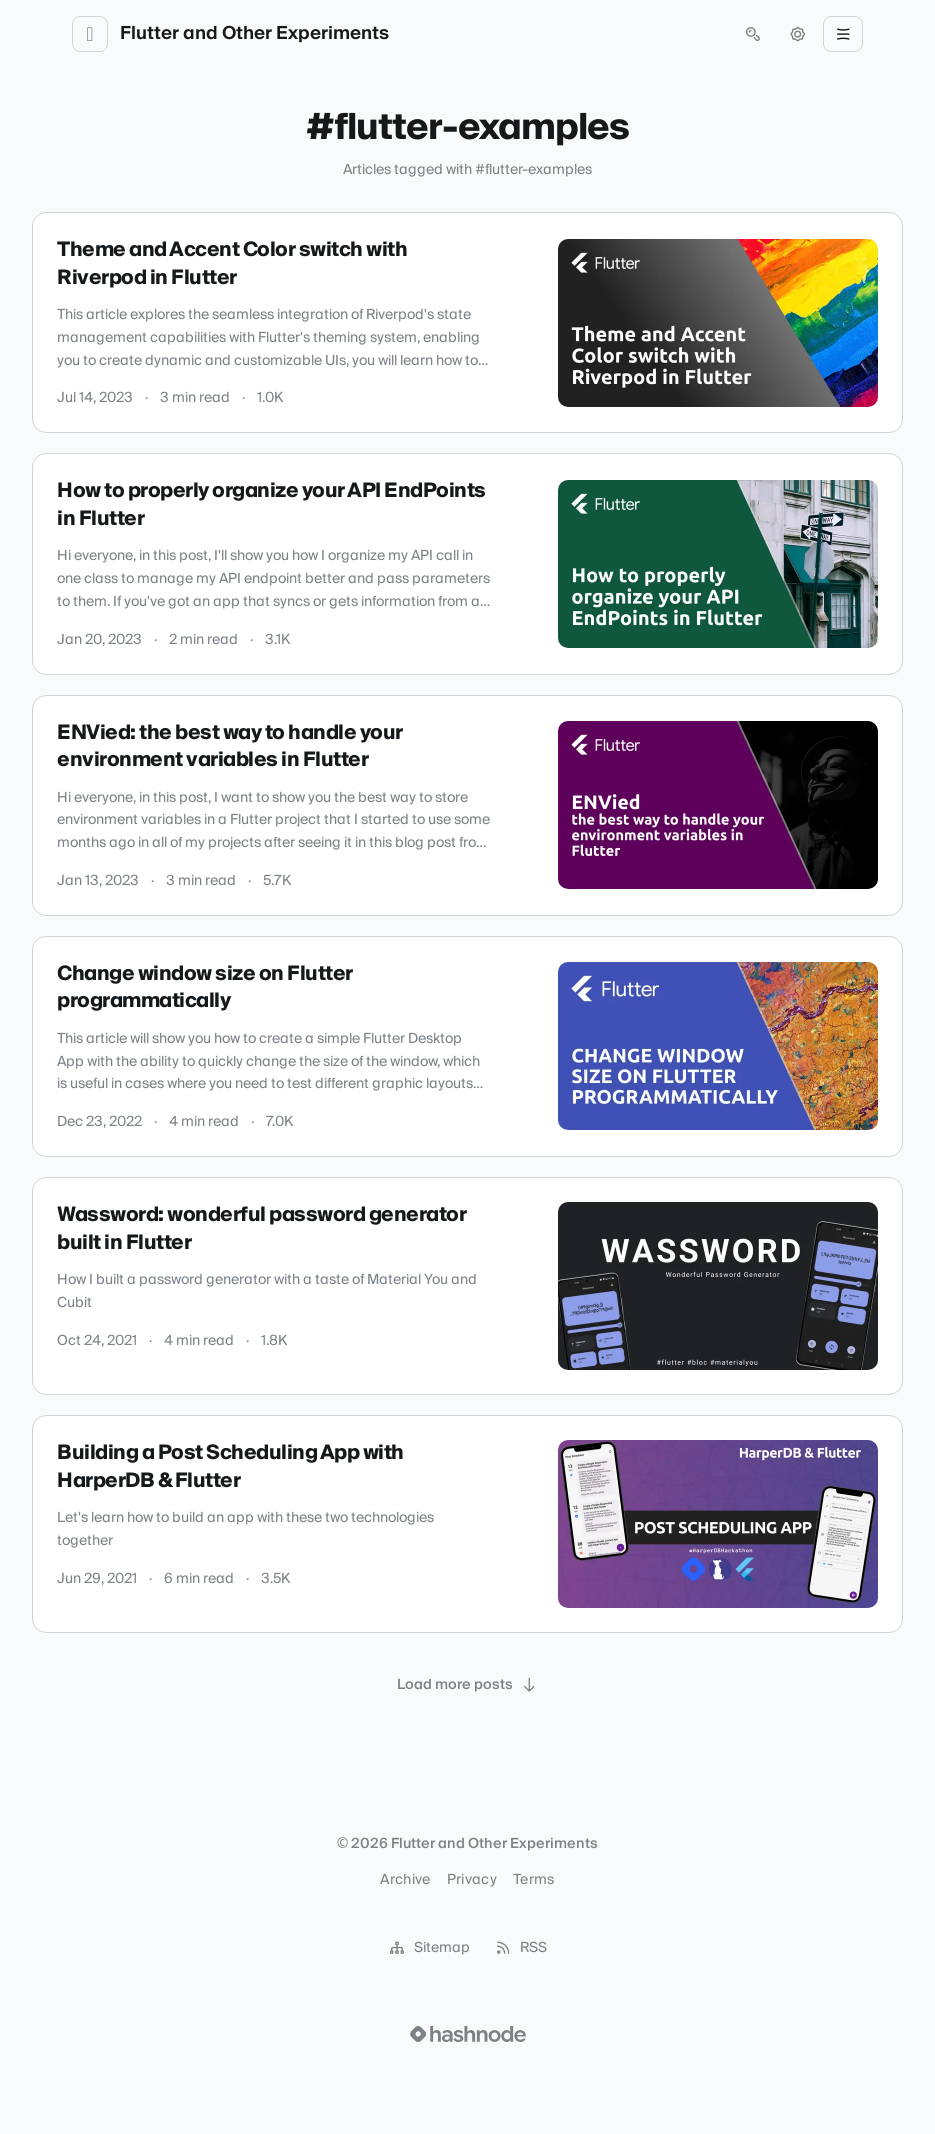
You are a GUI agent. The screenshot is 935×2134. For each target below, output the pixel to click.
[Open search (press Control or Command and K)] (753, 34)
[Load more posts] (468, 1685)
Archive (405, 1880)
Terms (534, 1880)
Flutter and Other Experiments (254, 34)
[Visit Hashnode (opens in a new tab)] (468, 2034)
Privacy (472, 1880)
